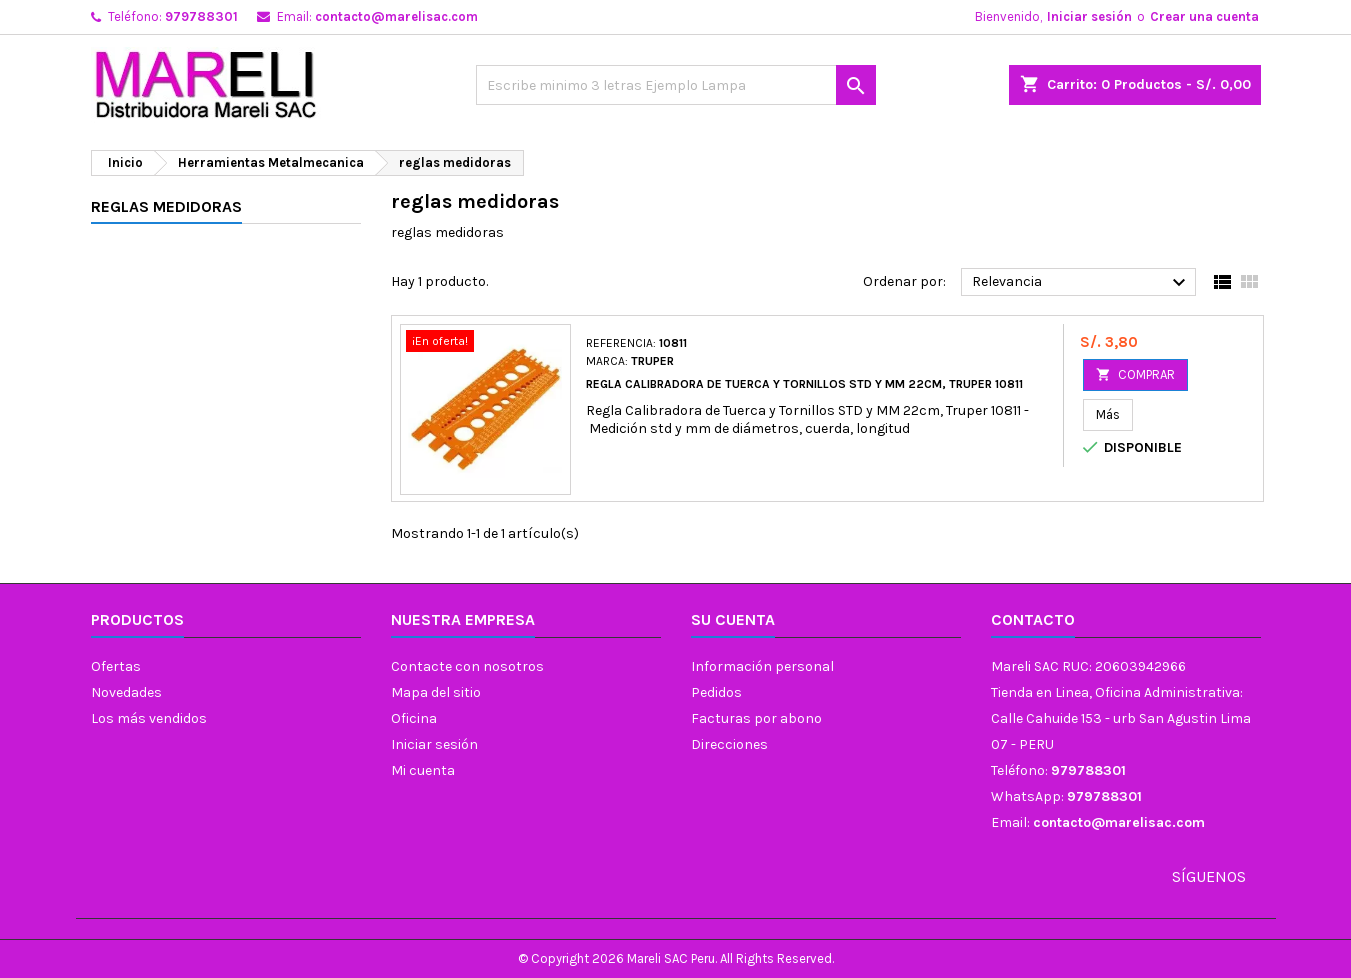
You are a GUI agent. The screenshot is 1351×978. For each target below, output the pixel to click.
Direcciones (729, 744)
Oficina (414, 718)
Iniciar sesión (1089, 16)
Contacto (1033, 619)
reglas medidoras (166, 206)
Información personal (762, 666)
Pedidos (716, 692)
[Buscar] (676, 85)
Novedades (126, 692)
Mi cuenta (423, 770)
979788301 (201, 16)
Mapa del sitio (436, 692)
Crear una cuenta (1204, 16)
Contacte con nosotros (467, 666)
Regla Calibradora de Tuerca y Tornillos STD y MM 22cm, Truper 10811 (804, 384)
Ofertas (116, 666)
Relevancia (1081, 283)
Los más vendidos (149, 718)
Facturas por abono (756, 718)
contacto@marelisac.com (396, 16)
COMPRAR (1135, 374)
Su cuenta (733, 619)
